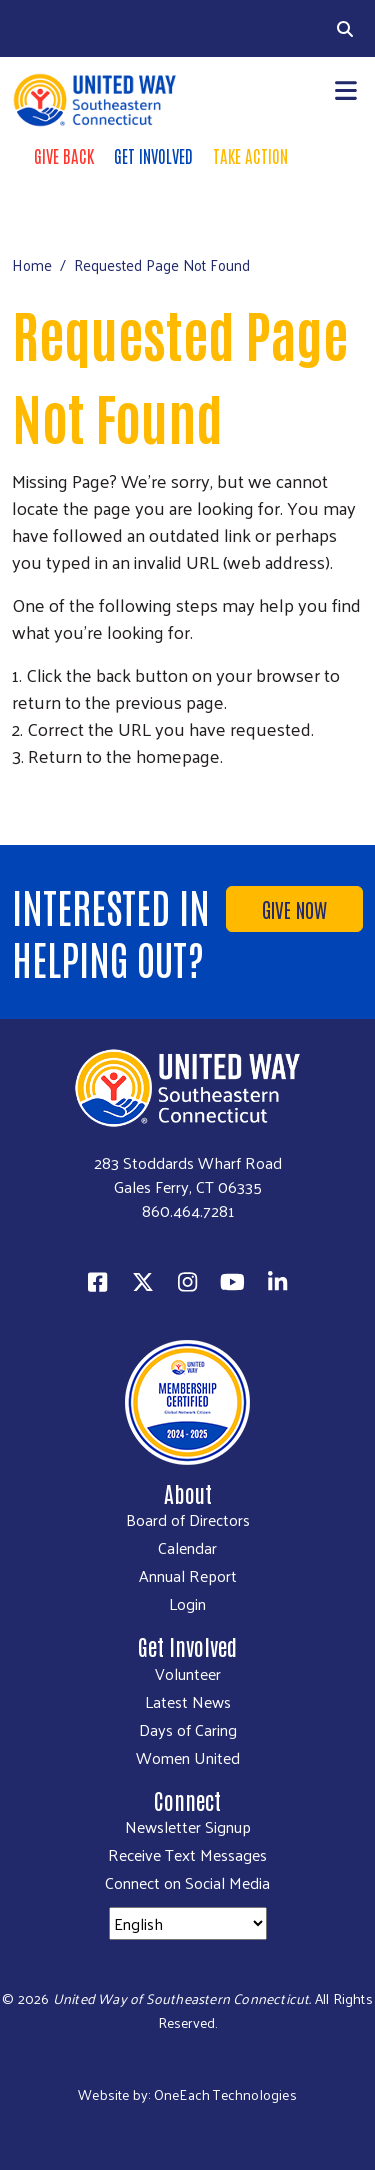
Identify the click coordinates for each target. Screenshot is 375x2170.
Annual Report (188, 1576)
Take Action (250, 155)
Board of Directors (188, 1520)
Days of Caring (188, 1730)
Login (187, 1604)
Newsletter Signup (188, 1827)
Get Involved (153, 155)
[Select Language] (188, 1923)
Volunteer (188, 1674)
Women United (188, 1758)
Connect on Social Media (187, 1883)
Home (32, 264)
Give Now (294, 909)
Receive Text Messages (187, 1855)
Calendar (187, 1548)
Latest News (188, 1702)
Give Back (64, 155)
